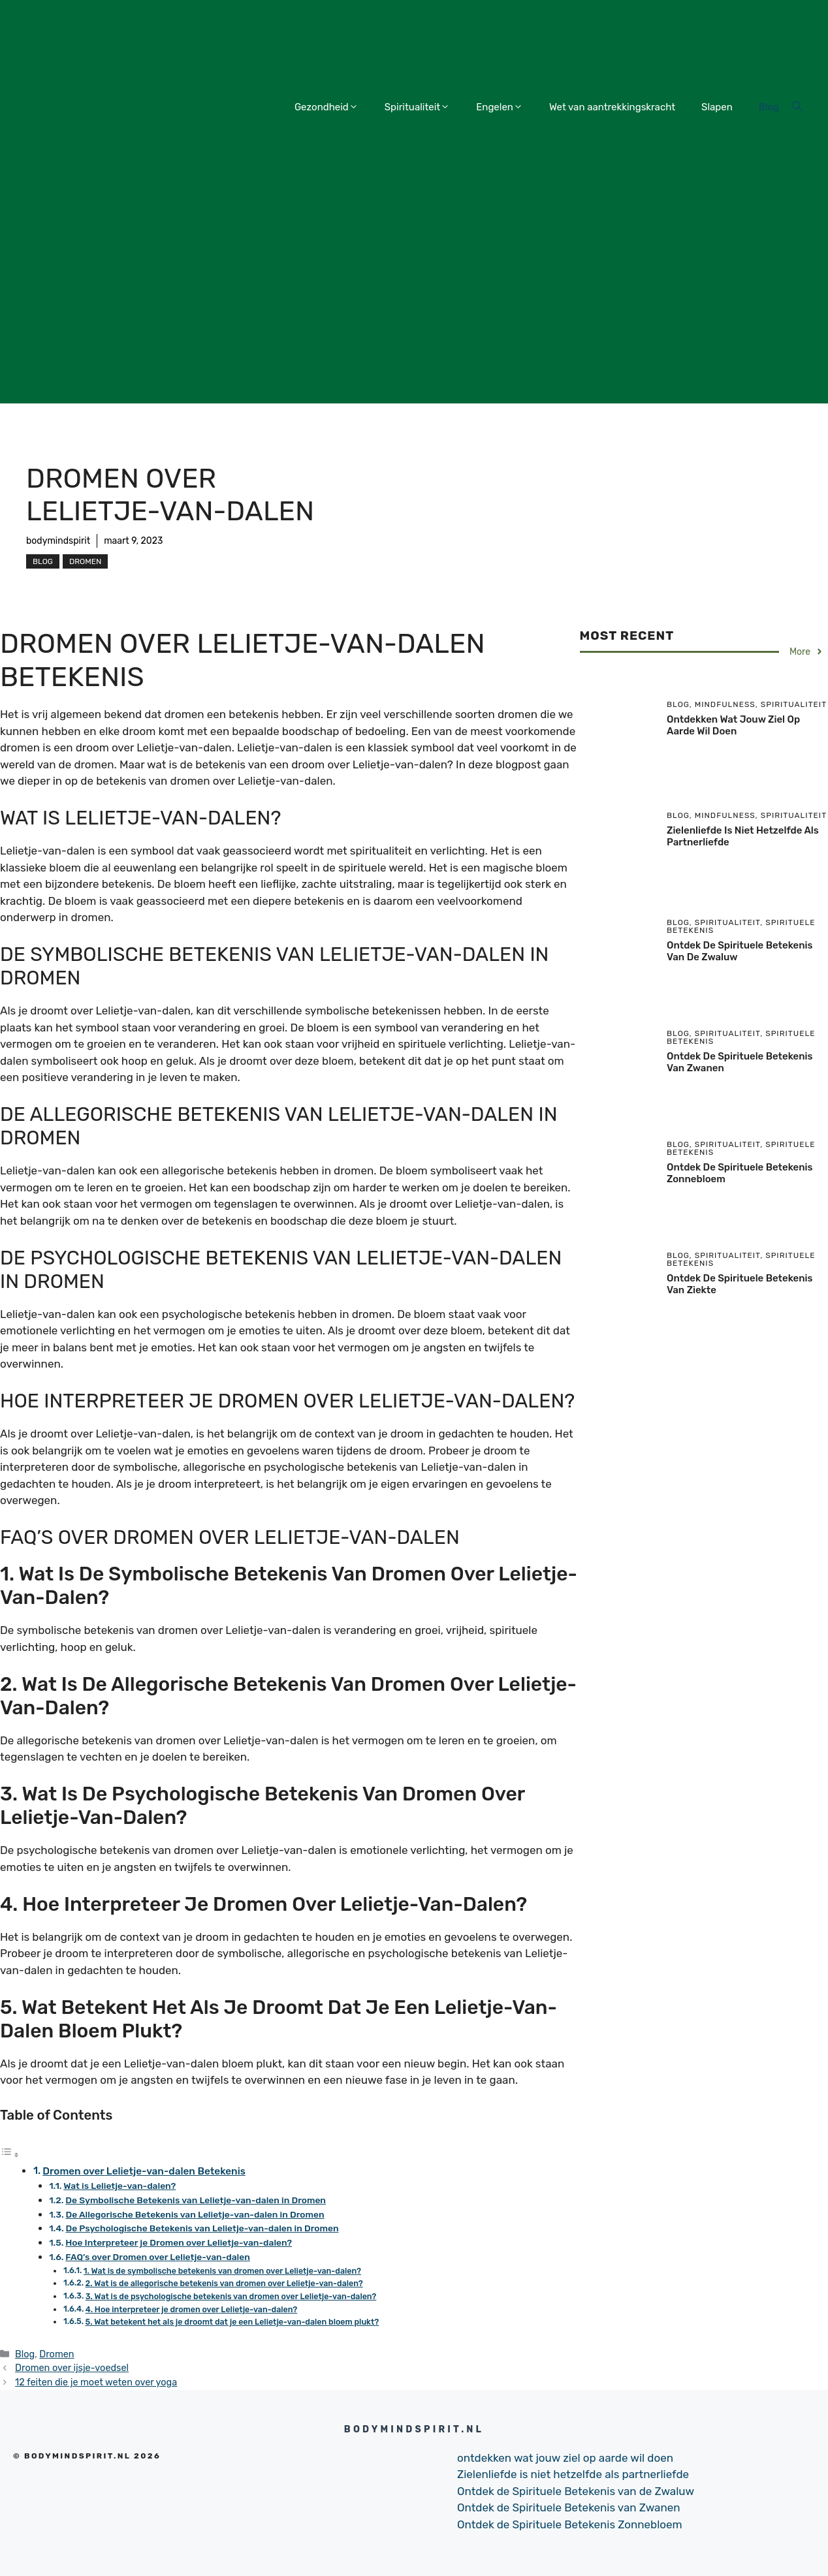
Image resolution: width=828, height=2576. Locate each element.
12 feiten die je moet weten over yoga (96, 2382)
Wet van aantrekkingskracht (612, 107)
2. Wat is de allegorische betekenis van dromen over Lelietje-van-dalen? (224, 2283)
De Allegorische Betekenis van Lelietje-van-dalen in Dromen (194, 2214)
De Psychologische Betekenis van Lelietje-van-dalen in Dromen (201, 2228)
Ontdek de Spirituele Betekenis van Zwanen (568, 2507)
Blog (769, 107)
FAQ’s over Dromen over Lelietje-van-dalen (157, 2257)
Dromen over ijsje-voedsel (72, 2368)
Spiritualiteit (417, 107)
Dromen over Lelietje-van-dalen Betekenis (144, 2171)
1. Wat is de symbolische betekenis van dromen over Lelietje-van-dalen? (222, 2271)
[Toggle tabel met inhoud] (10, 2154)
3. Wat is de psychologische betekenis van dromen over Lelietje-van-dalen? (231, 2296)
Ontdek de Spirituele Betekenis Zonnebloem (569, 2524)
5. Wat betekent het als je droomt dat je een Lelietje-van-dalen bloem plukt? (232, 2322)
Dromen (85, 561)
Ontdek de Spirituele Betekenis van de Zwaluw (575, 2491)
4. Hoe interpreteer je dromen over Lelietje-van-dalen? (192, 2309)
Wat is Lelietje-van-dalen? (119, 2185)
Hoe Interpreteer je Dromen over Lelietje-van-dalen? (178, 2242)
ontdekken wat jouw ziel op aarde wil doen (733, 725)
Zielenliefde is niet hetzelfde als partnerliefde (573, 2474)
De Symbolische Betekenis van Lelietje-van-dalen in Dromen (195, 2200)
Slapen (717, 107)
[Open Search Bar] (797, 107)
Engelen (499, 107)
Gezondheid (326, 107)
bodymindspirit (58, 540)
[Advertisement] (414, 312)
